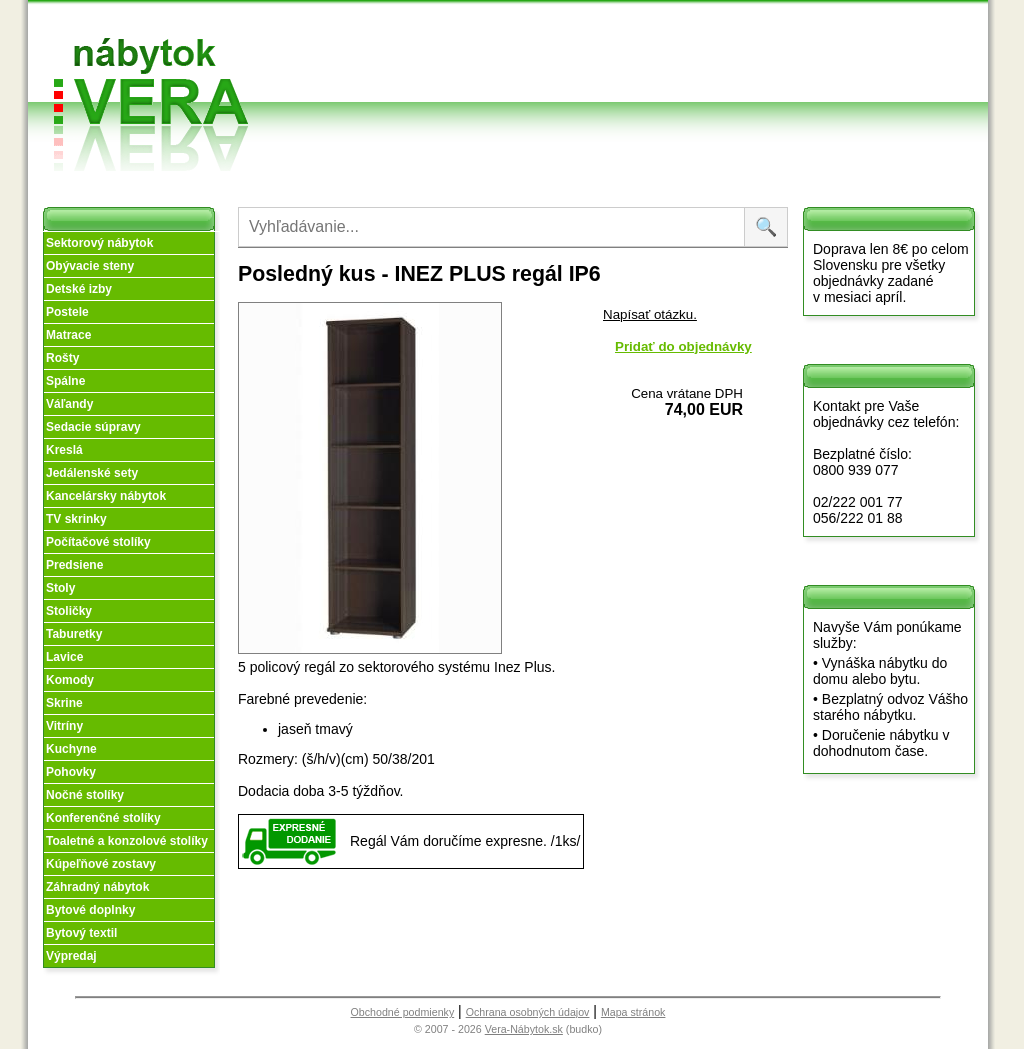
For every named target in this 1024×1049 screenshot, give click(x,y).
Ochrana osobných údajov (528, 1012)
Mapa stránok (633, 1012)
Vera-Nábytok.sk (524, 1029)
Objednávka (608, 87)
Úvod (450, 24)
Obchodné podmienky (601, 32)
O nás (452, 48)
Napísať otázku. (650, 314)
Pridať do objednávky (683, 346)
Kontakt (731, 63)
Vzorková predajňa (730, 32)
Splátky (593, 63)
